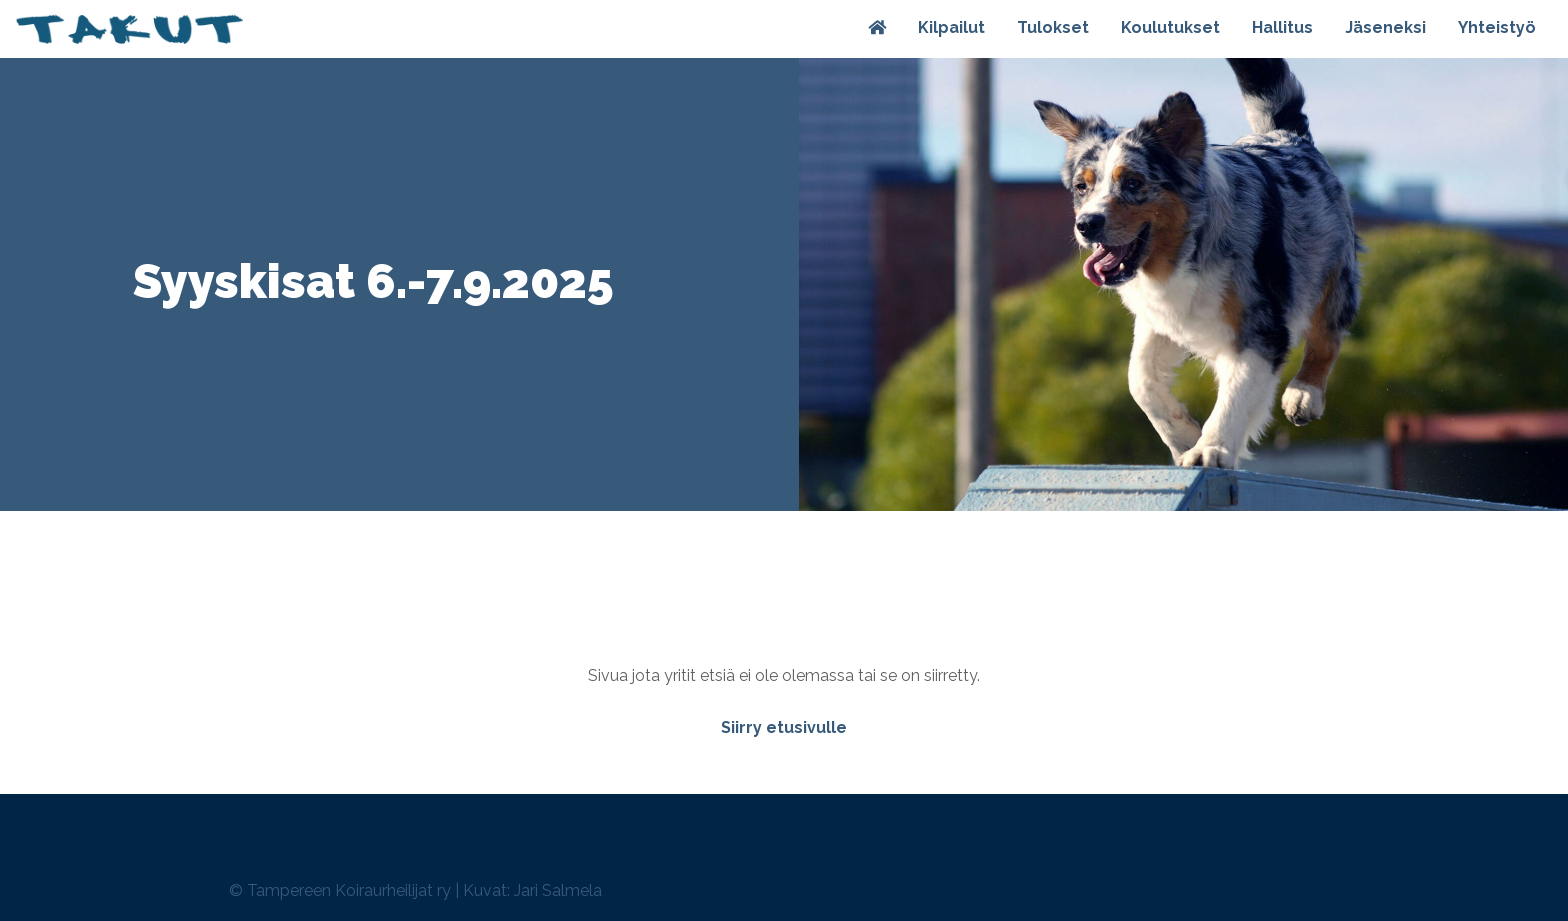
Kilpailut (951, 27)
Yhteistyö (1497, 27)
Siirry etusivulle (784, 727)
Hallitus (1282, 27)
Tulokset (1053, 27)
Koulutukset (1170, 27)
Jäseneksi (1385, 27)
